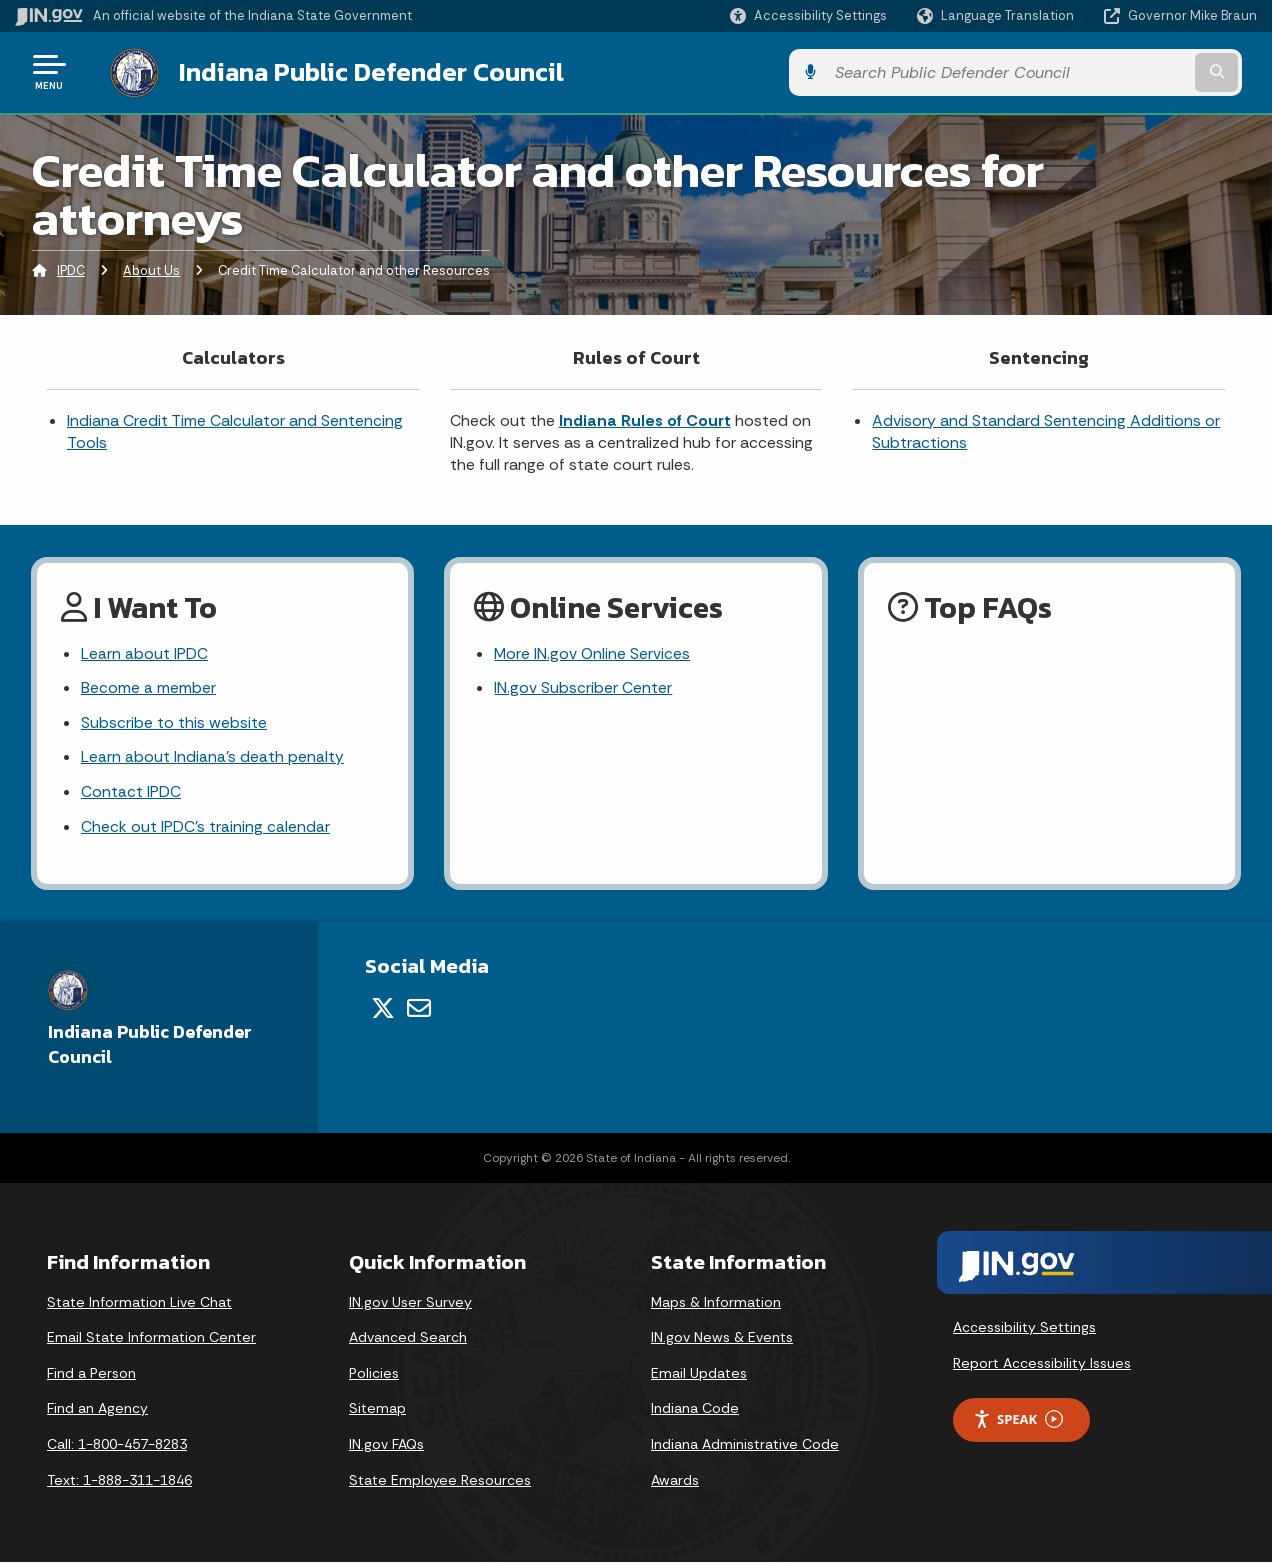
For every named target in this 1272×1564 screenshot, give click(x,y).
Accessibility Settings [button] (1024, 1329)
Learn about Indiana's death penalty (212, 757)
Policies (374, 1374)
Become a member (148, 687)
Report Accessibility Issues (1042, 1365)
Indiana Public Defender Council (354, 71)
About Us (151, 268)
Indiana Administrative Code (745, 1446)
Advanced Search (408, 1339)
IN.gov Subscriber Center (583, 687)
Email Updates (699, 1374)
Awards (675, 1481)
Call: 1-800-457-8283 (117, 1446)
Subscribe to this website (174, 722)
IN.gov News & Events (722, 1339)
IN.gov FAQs (386, 1446)
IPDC (71, 268)
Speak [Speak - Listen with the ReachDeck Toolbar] (1018, 1421)
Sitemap (377, 1410)
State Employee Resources (440, 1481)
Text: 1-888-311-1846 (119, 1481)
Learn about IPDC (144, 652)
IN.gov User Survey (410, 1303)
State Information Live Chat (139, 1303)
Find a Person (91, 1374)
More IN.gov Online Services (593, 652)
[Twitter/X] (383, 1010)
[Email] (419, 1010)
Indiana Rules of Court (645, 418)
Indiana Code (695, 1410)
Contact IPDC (131, 793)
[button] (808, 15)
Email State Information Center (151, 1339)
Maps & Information (716, 1303)
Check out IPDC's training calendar (205, 828)
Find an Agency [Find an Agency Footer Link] (97, 1410)
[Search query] (1115, 71)
